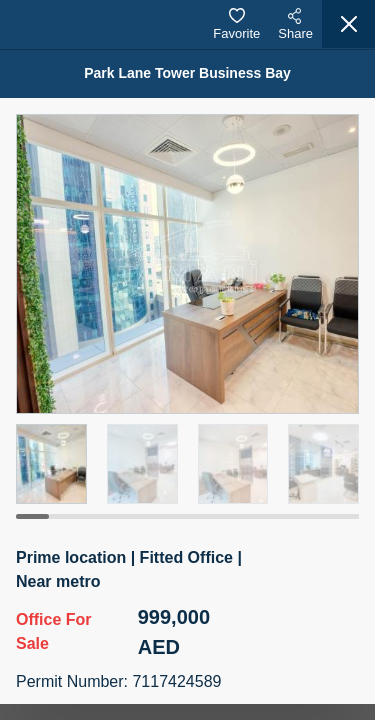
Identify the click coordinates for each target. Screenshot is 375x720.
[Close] (348, 24)
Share (295, 24)
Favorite (236, 24)
